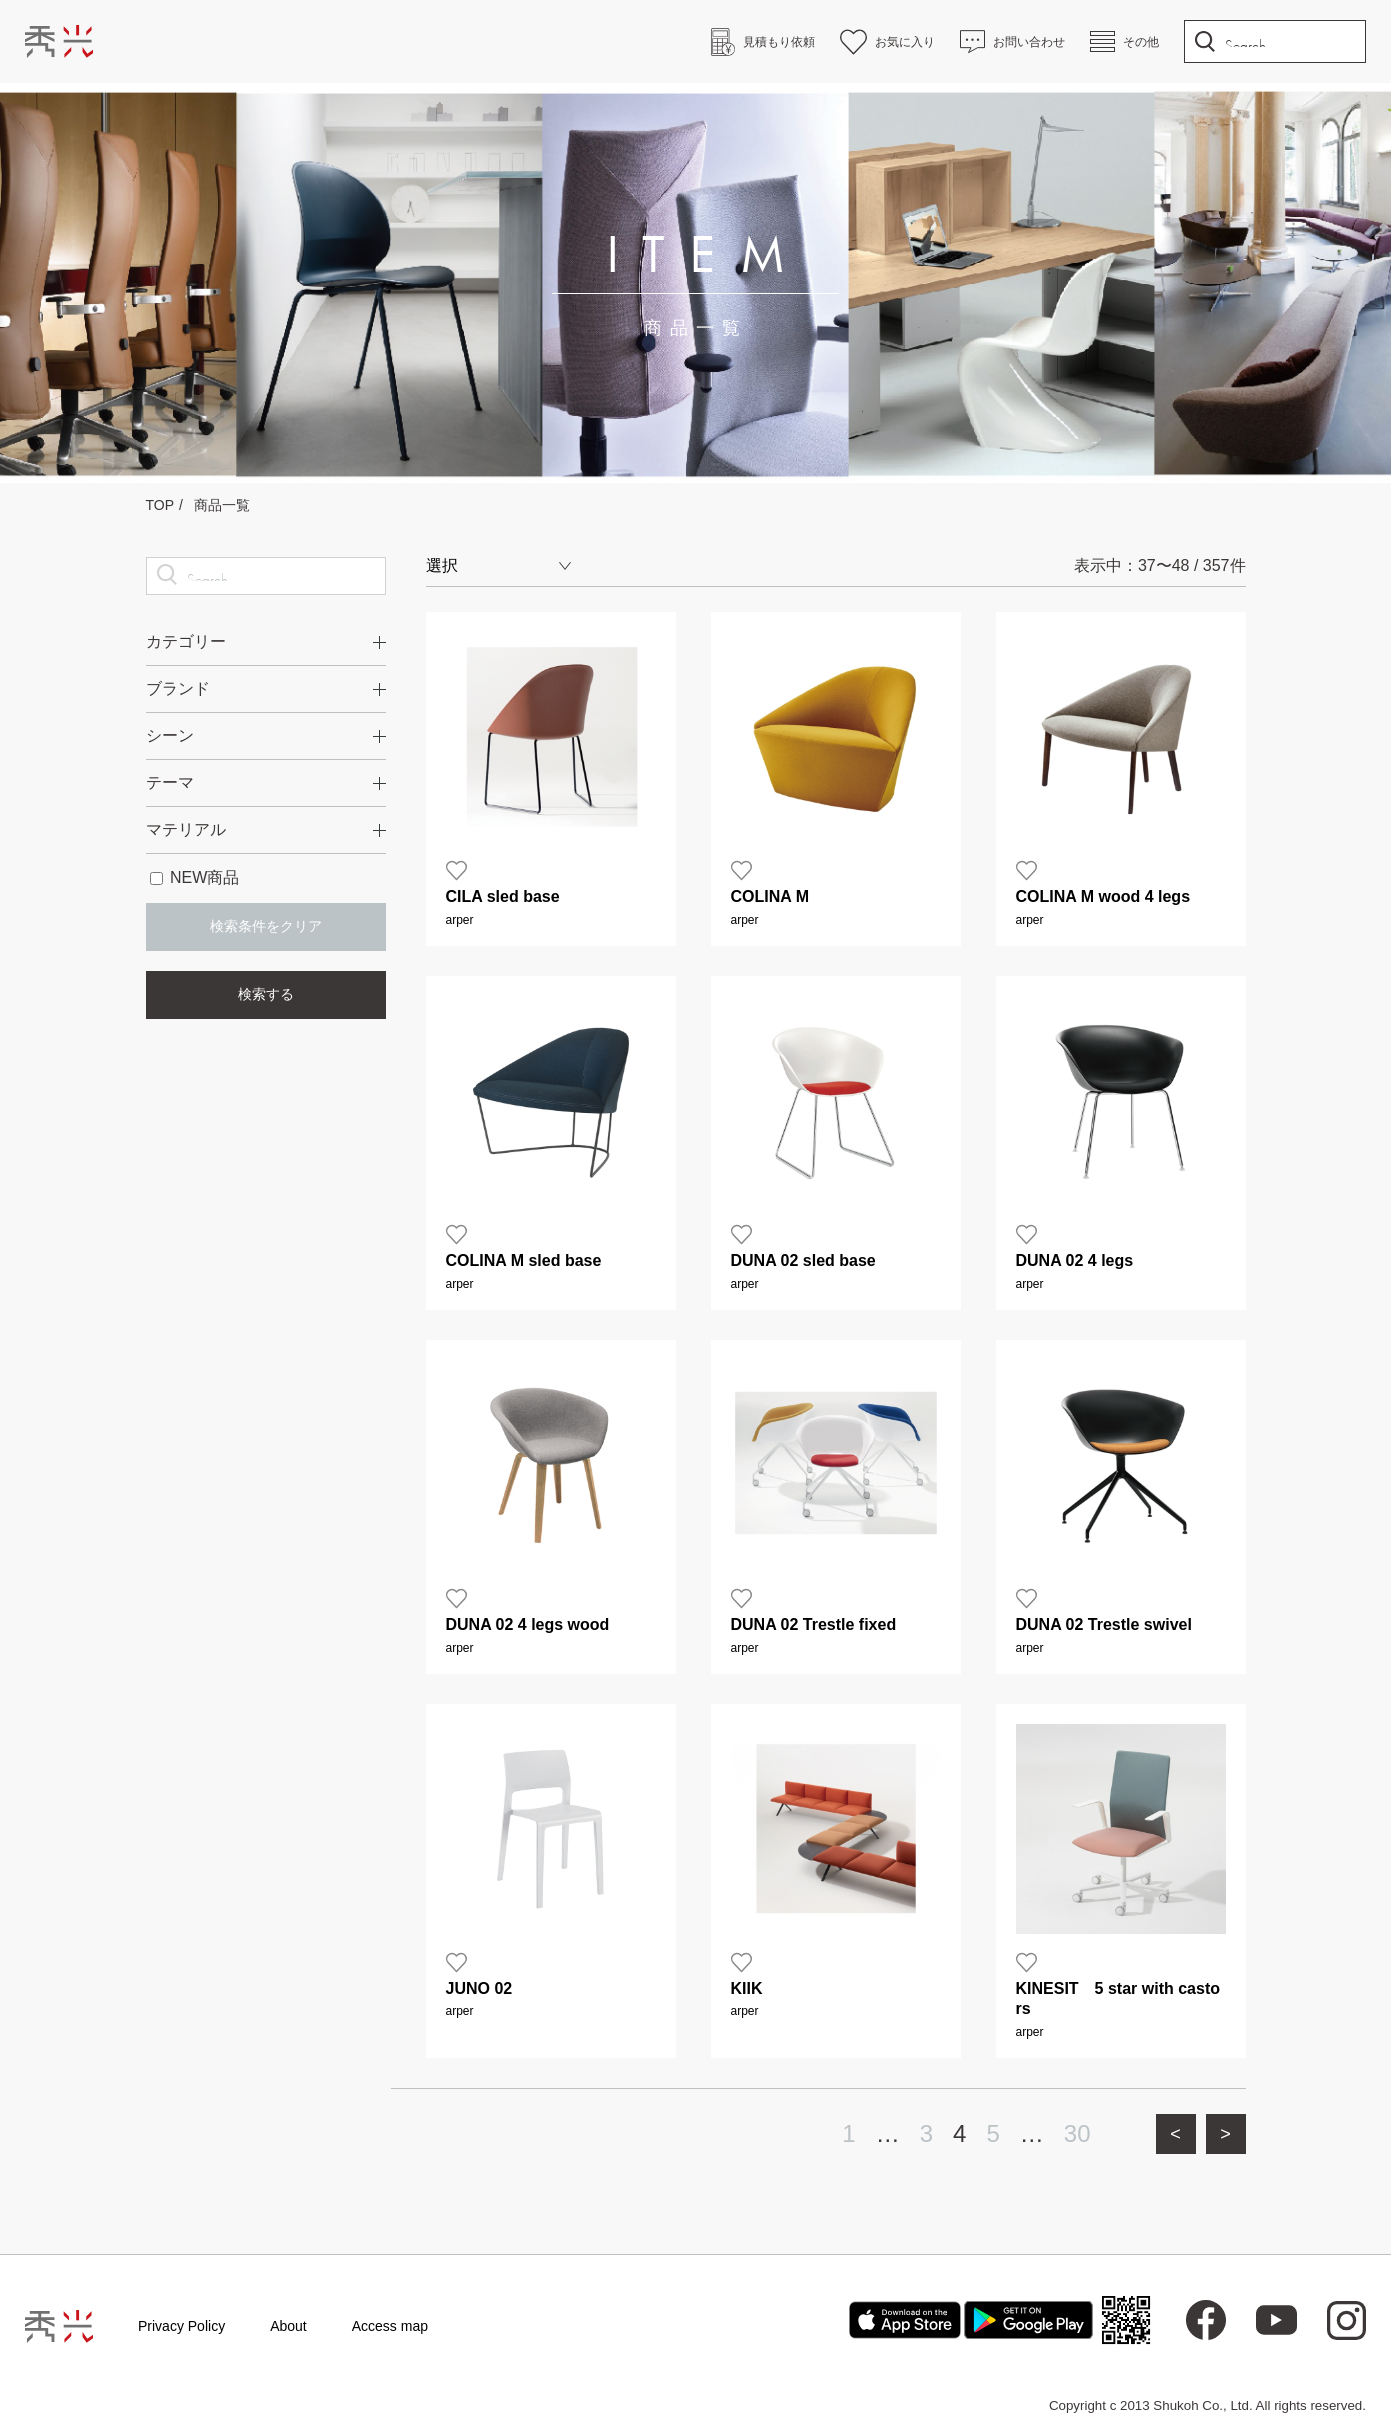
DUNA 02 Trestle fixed (814, 1624)
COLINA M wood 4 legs (1103, 896)
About (288, 2326)
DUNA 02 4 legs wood (528, 1624)
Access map (390, 2326)
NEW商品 (195, 877)
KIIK (747, 1988)
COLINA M (770, 896)
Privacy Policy (181, 2326)
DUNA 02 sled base (803, 1260)
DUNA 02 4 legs (1075, 1260)
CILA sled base (503, 896)
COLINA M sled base (524, 1260)
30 (1077, 2133)
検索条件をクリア (266, 926)
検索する (266, 994)
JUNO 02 (479, 1988)
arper (460, 920)
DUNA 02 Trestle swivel (1104, 1624)
